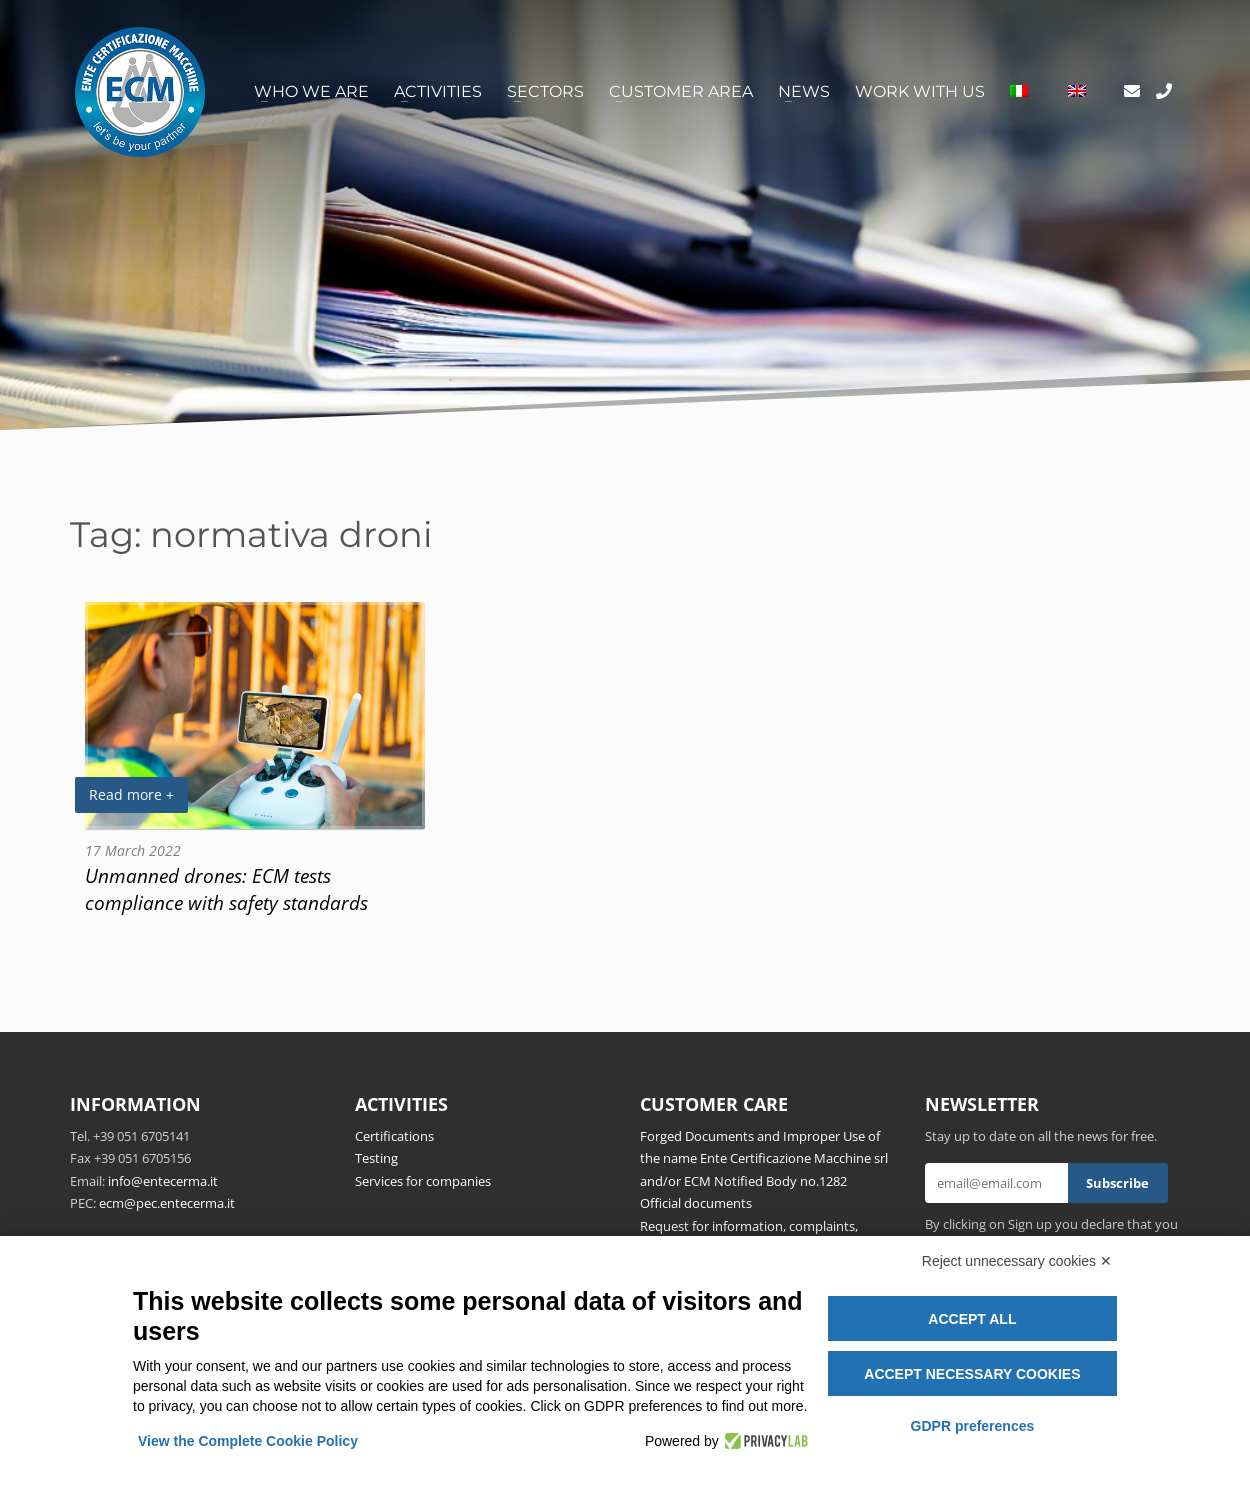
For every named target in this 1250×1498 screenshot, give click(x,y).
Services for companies (423, 1181)
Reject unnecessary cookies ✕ (1017, 1261)
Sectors (545, 91)
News (804, 91)
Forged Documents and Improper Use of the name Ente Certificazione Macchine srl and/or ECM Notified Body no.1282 (764, 1158)
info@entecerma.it (163, 1181)
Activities (438, 91)
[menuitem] (1019, 92)
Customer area (681, 91)
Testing (376, 1158)
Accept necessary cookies (972, 1374)
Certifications (394, 1136)
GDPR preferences (973, 1426)
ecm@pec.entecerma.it (167, 1203)
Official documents (696, 1203)
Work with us (920, 91)
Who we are (311, 91)
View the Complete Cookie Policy (248, 1441)
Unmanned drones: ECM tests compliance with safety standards (226, 889)
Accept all (972, 1319)
